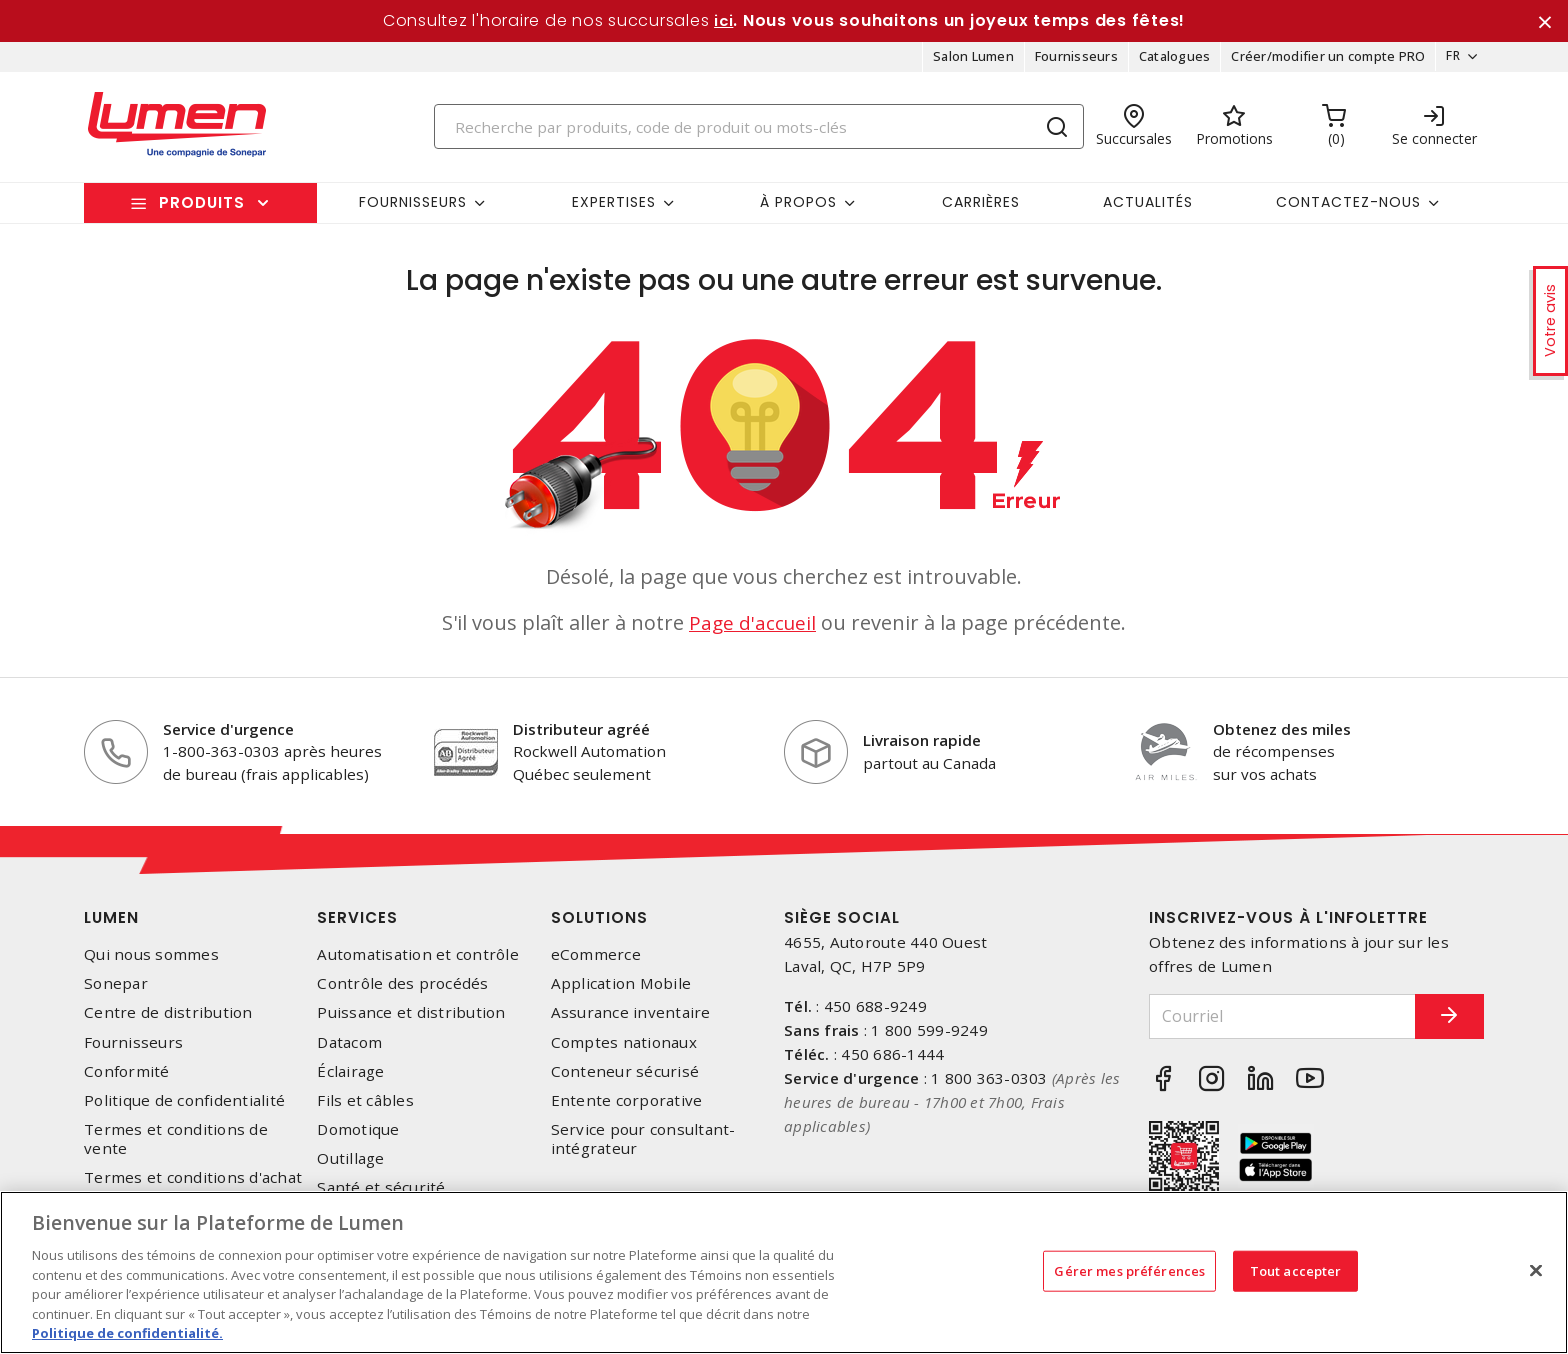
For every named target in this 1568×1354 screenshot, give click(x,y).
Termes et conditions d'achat (193, 1185)
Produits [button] (202, 209)
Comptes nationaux (624, 1049)
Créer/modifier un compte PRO (1321, 64)
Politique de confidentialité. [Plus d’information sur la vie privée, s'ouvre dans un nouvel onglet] (127, 1333)
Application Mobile (621, 990)
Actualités (1148, 209)
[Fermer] (1536, 1270)
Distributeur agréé (581, 736)
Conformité (127, 1078)
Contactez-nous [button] (1348, 209)
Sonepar (116, 990)
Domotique (358, 1136)
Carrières (981, 209)
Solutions (599, 924)
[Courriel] (1267, 1023)
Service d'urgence (228, 736)
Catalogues (1168, 64)
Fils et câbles (365, 1107)
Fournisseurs (1069, 64)
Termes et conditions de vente (176, 1146)
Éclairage (350, 1078)
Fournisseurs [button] (413, 209)
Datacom (349, 1049)
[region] (784, 1272)
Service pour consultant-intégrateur (643, 1146)
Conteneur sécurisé (625, 1078)
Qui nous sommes (151, 961)
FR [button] (1446, 64)
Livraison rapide (922, 747)
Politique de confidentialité (184, 1107)
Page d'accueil (753, 629)
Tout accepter (1296, 1270)
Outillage (350, 1165)
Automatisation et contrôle (418, 961)
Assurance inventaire (631, 1020)
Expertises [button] (614, 209)
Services (357, 924)
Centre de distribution (168, 1020)
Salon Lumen (966, 64)
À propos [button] (798, 209)
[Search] (759, 133)
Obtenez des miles (1282, 736)
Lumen (111, 924)
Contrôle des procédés (402, 990)
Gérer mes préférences (1129, 1270)
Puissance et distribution (411, 1020)
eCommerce (596, 961)
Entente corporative (627, 1107)
